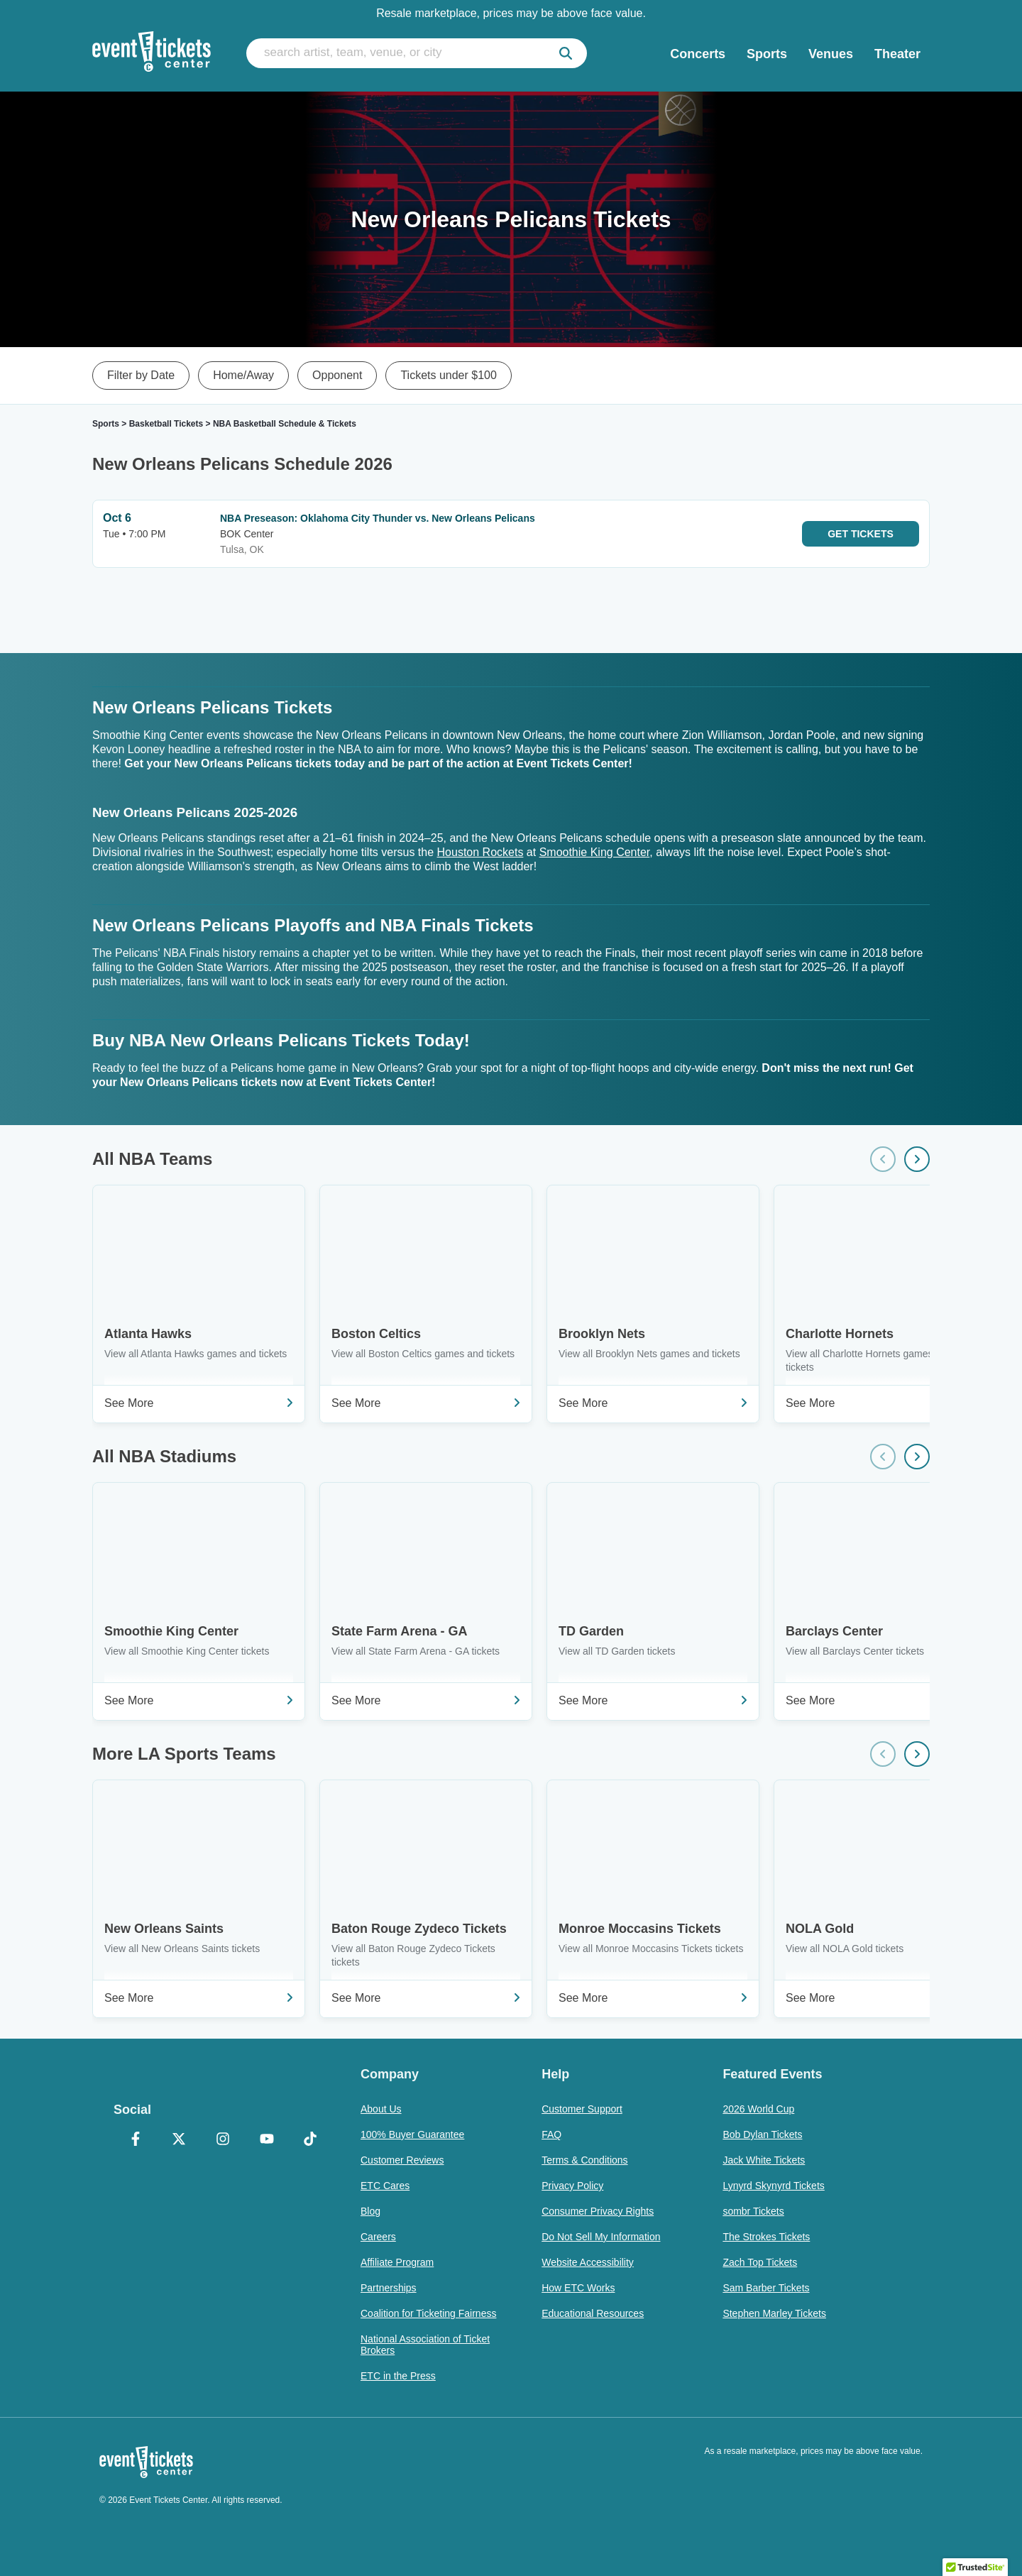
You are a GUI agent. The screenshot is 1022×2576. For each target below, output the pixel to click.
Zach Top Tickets (759, 2262)
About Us (381, 2109)
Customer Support (582, 2109)
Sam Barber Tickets (765, 2287)
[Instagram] (223, 2140)
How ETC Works (578, 2287)
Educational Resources (593, 2313)
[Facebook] (136, 2140)
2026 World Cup (758, 2109)
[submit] (565, 53)
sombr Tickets (753, 2211)
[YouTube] (267, 2140)
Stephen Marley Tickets (774, 2313)
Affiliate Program (397, 2262)
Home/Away (243, 375)
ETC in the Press (398, 2376)
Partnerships (389, 2287)
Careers (378, 2236)
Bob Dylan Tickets (762, 2134)
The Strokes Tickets (766, 2236)
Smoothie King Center (594, 852)
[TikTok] (310, 2140)
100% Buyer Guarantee (412, 2134)
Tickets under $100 (448, 375)
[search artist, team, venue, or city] (416, 53)
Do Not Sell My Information (601, 2236)
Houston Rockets (480, 852)
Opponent (337, 375)
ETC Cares (385, 2185)
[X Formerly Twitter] (180, 2140)
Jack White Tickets (763, 2160)
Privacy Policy (572, 2185)
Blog (370, 2211)
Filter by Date (141, 375)
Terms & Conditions (584, 2160)
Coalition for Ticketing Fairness (428, 2313)
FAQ (551, 2134)
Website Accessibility (588, 2262)
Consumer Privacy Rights (598, 2211)
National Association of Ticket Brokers (425, 2344)
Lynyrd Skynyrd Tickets (773, 2185)
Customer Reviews (402, 2160)
